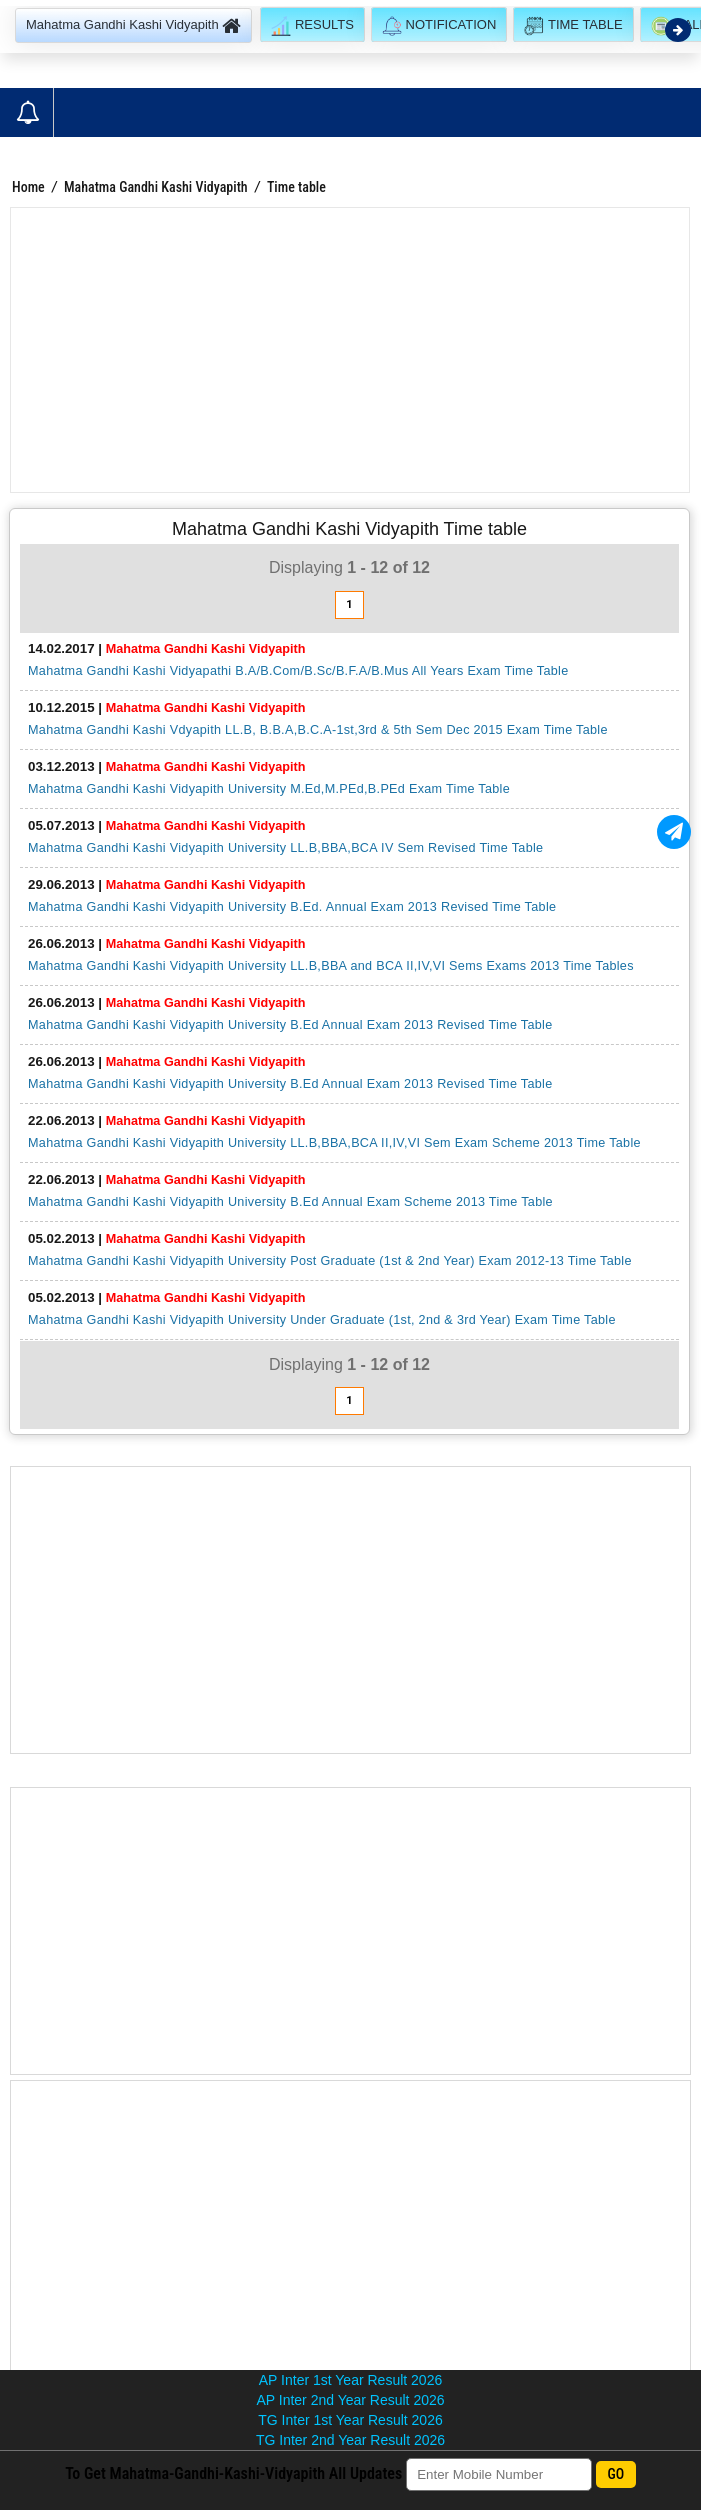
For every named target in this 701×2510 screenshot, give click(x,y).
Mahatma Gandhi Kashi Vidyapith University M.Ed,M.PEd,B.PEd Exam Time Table (269, 789)
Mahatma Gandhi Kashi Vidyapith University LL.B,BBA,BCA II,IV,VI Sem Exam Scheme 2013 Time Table (334, 1143)
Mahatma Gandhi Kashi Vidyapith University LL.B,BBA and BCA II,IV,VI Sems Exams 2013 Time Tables (331, 966)
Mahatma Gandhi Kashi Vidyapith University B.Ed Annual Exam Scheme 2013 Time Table (290, 1202)
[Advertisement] (350, 350)
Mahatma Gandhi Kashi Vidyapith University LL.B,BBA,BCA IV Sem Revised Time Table (285, 848)
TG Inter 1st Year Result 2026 (350, 2420)
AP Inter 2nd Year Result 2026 (350, 2400)
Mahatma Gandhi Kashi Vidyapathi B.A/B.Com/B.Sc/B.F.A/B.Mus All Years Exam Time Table (298, 671)
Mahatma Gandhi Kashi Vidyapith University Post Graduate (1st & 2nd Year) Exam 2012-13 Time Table (330, 1261)
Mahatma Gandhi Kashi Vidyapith (156, 187)
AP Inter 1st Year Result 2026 (350, 2380)
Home (28, 187)
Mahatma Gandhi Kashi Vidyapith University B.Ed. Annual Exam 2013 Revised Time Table (292, 907)
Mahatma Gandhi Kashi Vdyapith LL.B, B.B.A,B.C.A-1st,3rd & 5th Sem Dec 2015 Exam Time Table (318, 730)
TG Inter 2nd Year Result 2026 (350, 2440)
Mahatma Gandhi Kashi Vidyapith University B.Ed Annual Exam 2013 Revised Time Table (290, 1025)
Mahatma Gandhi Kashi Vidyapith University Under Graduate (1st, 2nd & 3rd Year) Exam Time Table (322, 1320)
